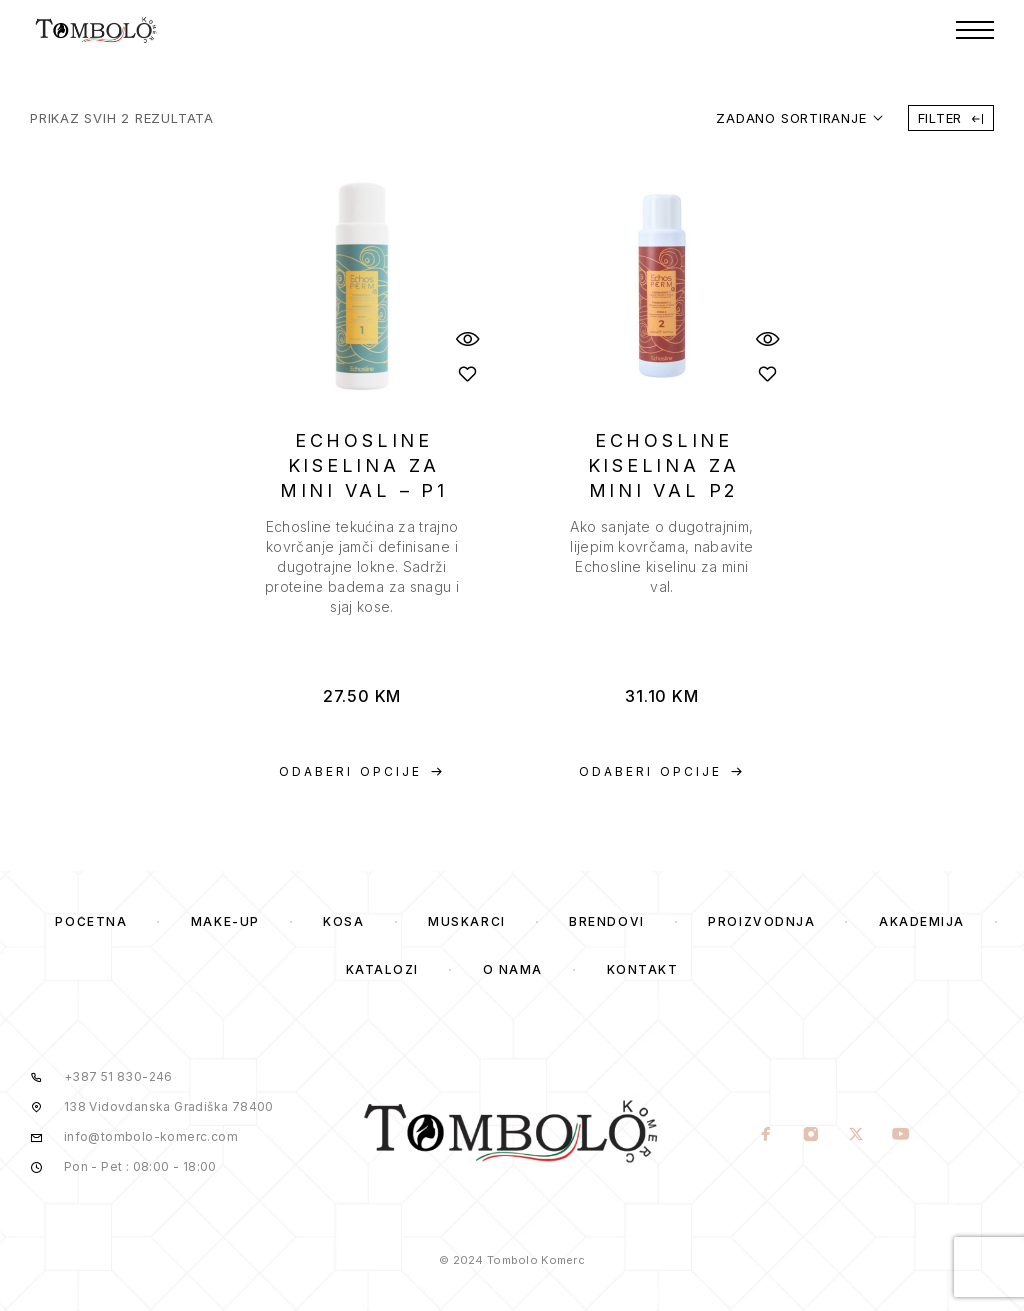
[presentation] (362, 567)
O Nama (513, 969)
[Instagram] (810, 1135)
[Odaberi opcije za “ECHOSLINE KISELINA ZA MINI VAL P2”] (662, 772)
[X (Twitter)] (855, 1135)
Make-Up (225, 921)
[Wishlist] (467, 373)
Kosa (343, 921)
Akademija (922, 921)
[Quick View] (467, 338)
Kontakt (643, 969)
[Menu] (975, 30)
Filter (951, 118)
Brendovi (606, 921)
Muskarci (466, 921)
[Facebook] (765, 1135)
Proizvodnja (761, 921)
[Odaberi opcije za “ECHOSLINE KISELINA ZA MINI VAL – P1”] (362, 772)
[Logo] (96, 30)
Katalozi (382, 969)
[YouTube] (900, 1135)
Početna (91, 921)
